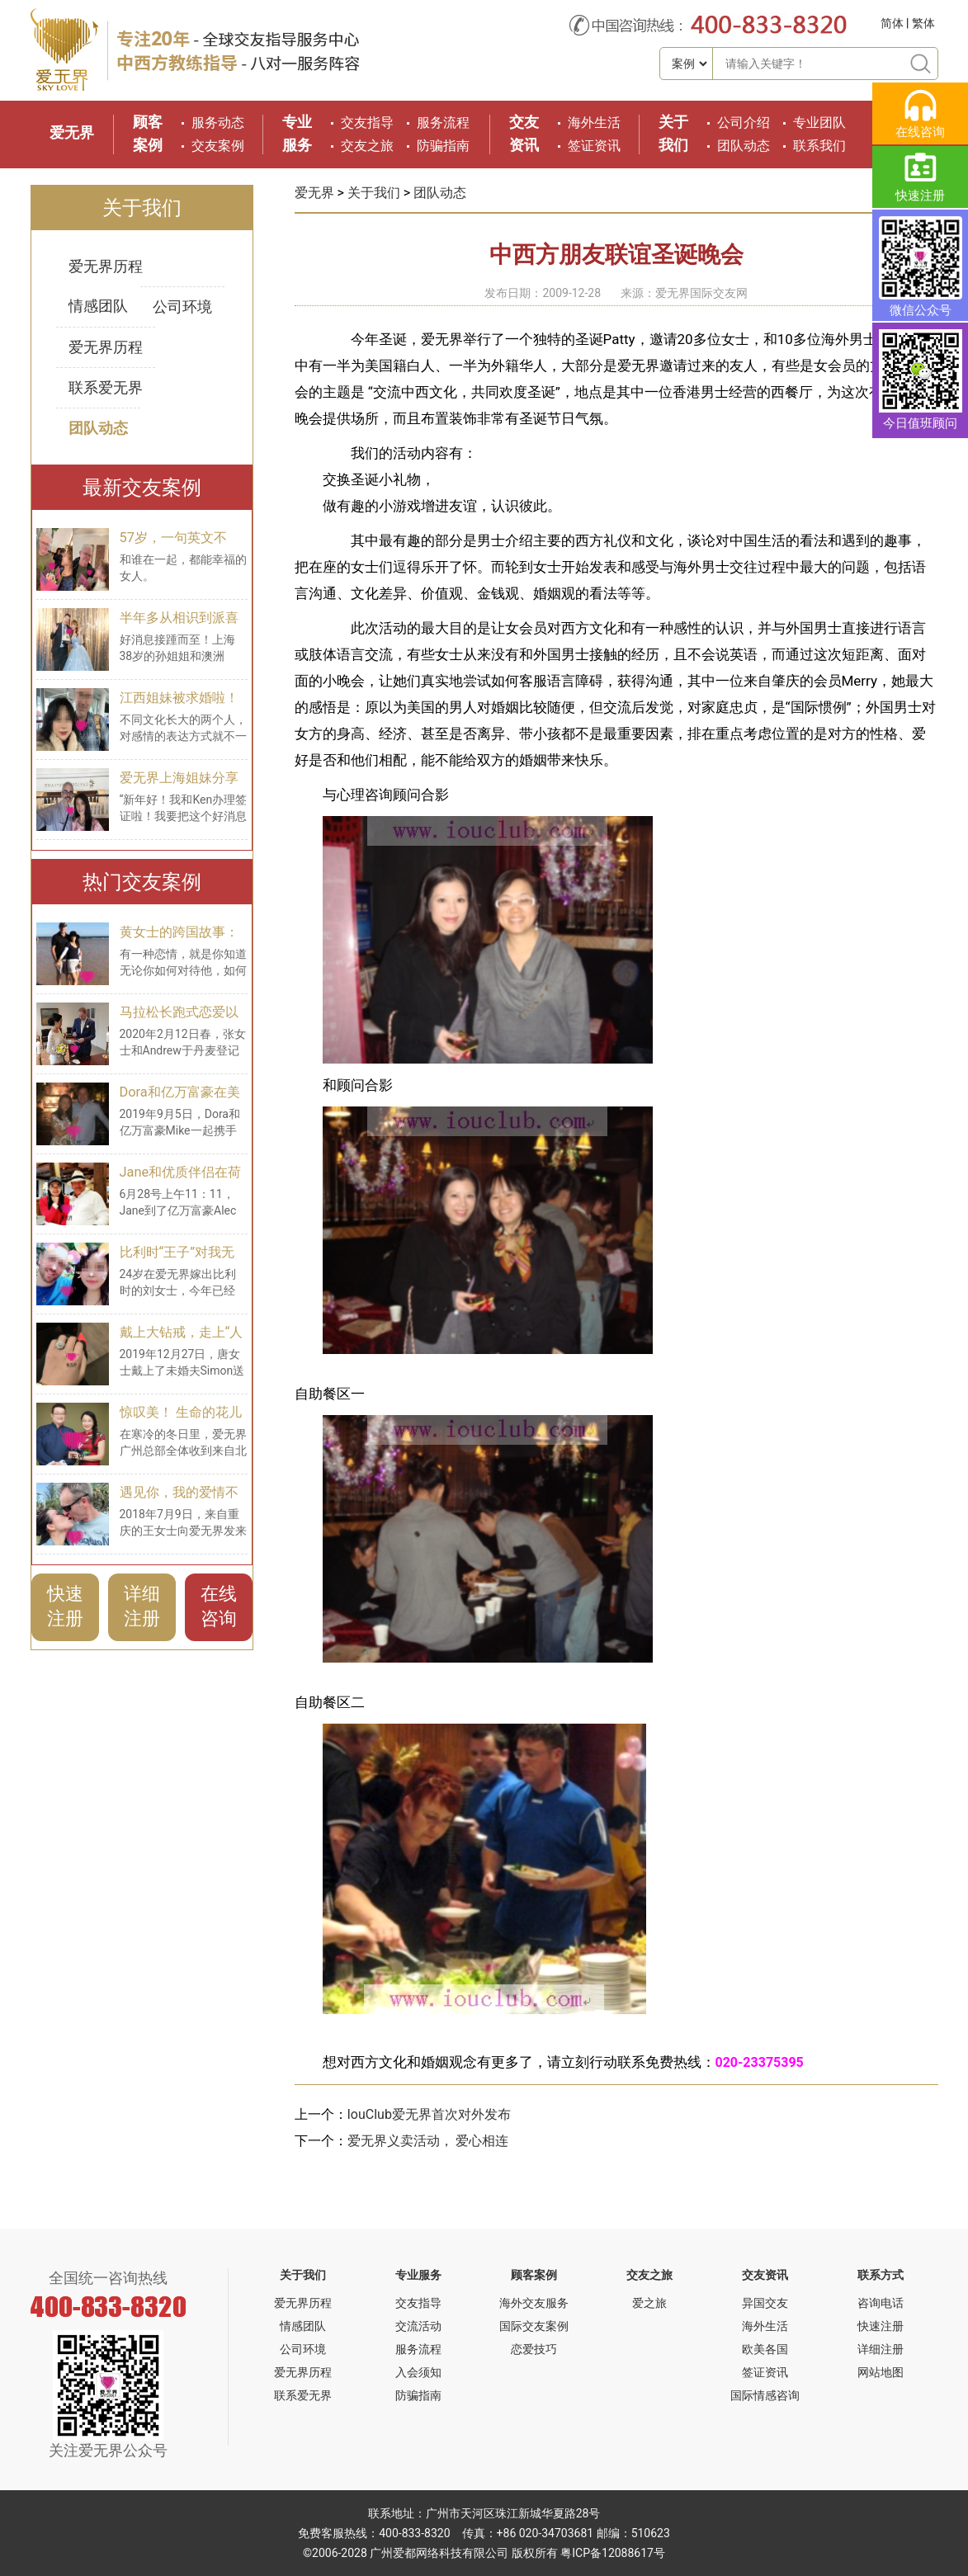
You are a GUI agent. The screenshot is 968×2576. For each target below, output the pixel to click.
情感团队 (98, 305)
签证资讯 (594, 145)
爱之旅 (649, 2302)
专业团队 (819, 122)
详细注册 (142, 1606)
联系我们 (819, 145)
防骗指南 (443, 145)
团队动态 (743, 145)
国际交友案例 (534, 2326)
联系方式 (880, 2274)
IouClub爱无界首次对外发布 (429, 2114)
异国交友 (765, 2302)
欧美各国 (765, 2349)
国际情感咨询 (765, 2395)
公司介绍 (743, 122)
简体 (892, 23)
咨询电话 (880, 2302)
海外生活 (594, 122)
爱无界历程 (105, 266)
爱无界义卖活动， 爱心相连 (428, 2141)
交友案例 (217, 145)
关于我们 (373, 193)
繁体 (923, 23)
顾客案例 (534, 2274)
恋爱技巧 (534, 2349)
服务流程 (443, 122)
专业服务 (418, 2274)
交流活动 (418, 2326)
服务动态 (217, 122)
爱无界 (72, 132)
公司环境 (182, 306)
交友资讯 (765, 2274)
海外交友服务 (534, 2302)
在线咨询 (219, 1606)
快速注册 (65, 1606)
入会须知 (418, 2372)
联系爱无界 (105, 387)
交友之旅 (367, 145)
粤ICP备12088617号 (612, 2552)
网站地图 (880, 2372)
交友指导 (367, 122)
